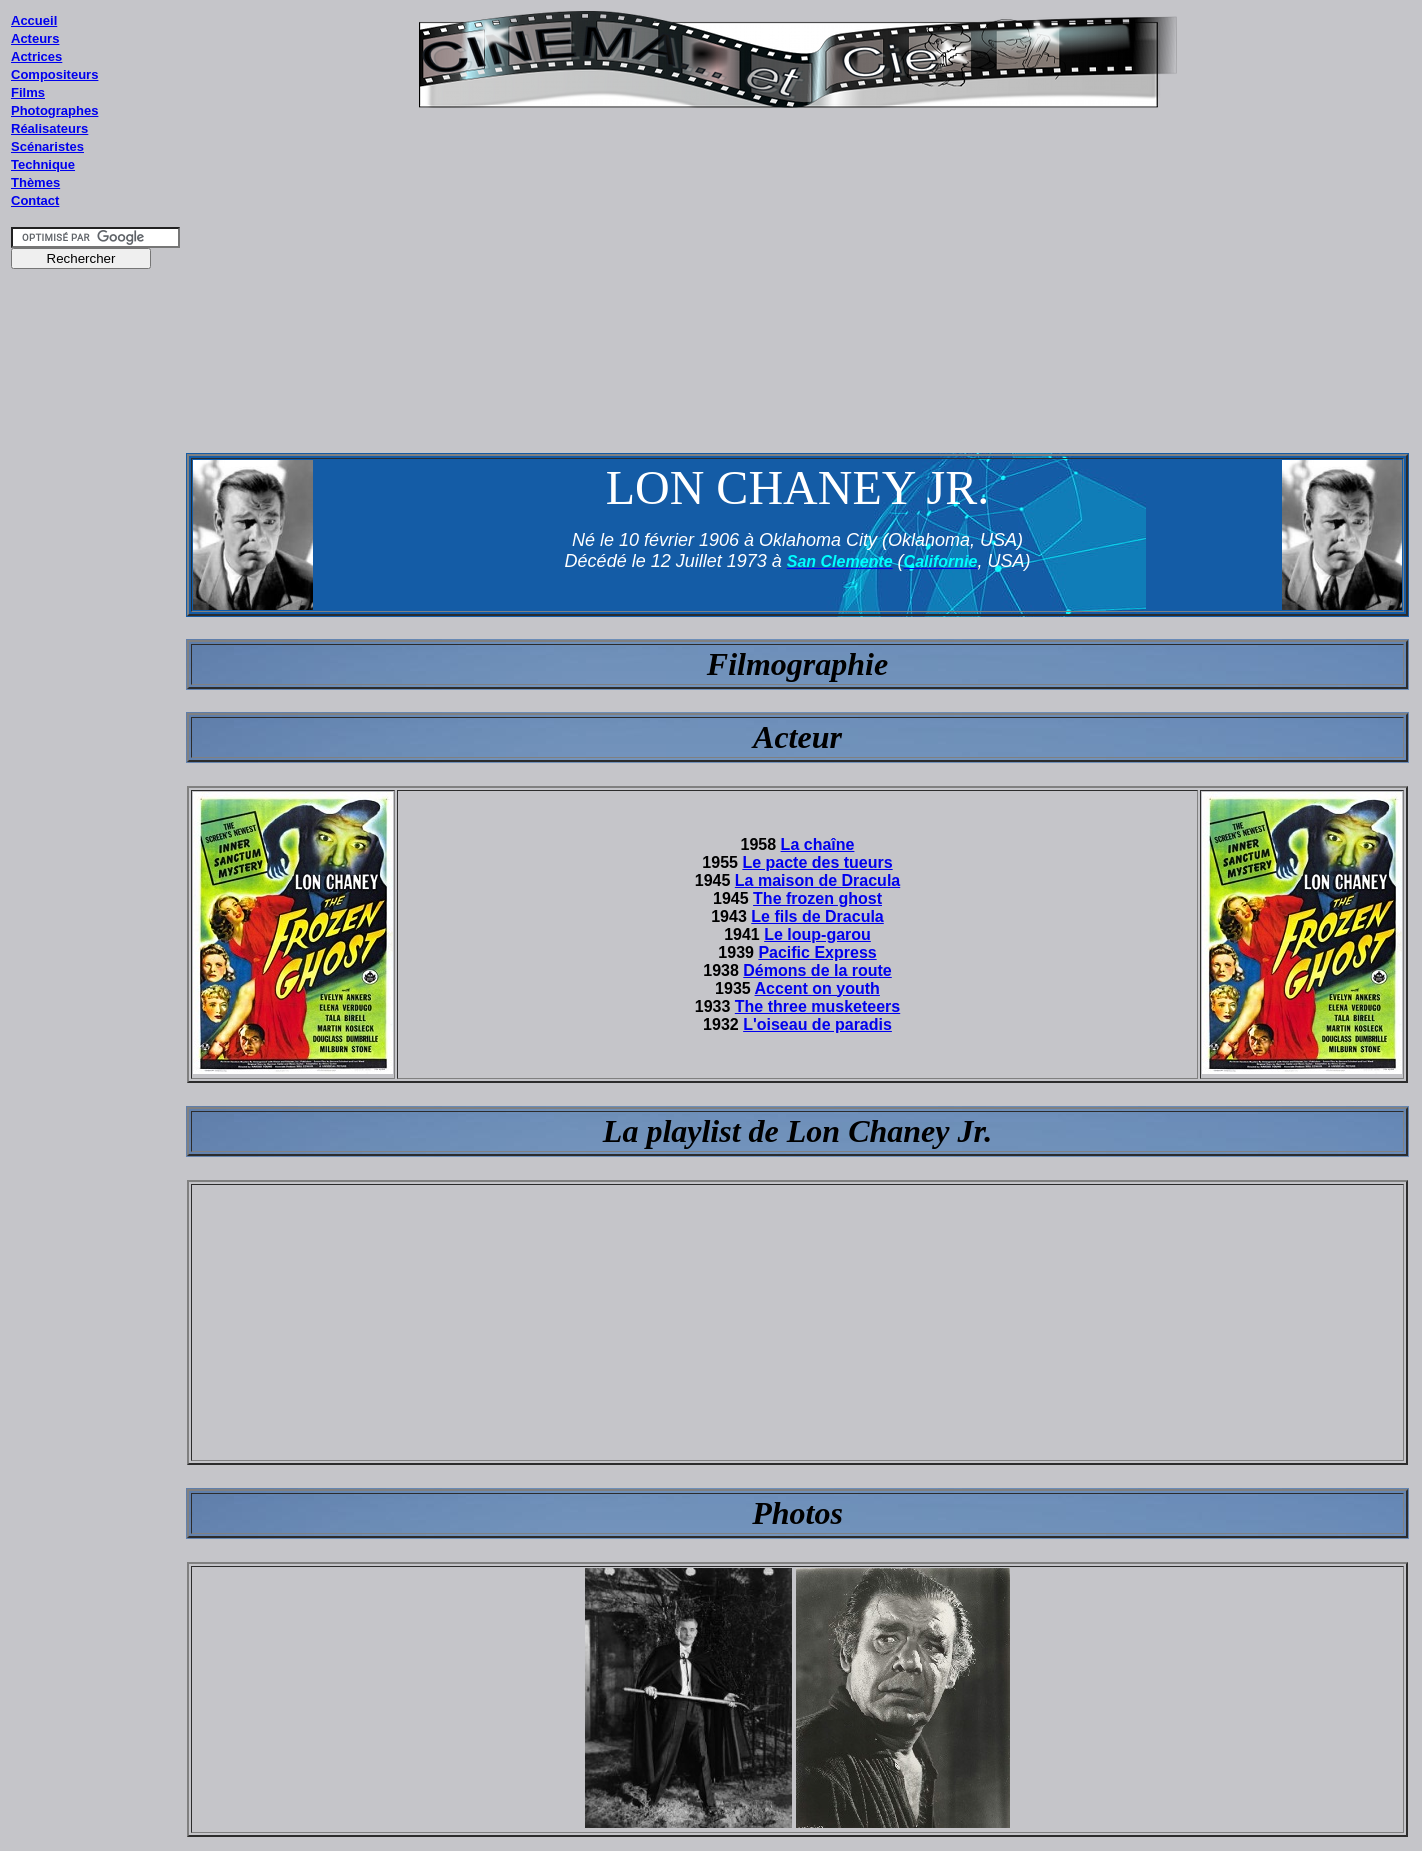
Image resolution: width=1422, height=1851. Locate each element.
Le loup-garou (817, 934)
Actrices (36, 56)
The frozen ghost (817, 898)
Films (28, 92)
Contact (35, 200)
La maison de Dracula (817, 880)
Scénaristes (47, 146)
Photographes (54, 110)
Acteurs (35, 38)
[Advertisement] (96, 659)
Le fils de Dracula (817, 916)
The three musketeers (817, 1006)
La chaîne (818, 844)
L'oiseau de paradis (817, 1024)
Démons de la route (817, 970)
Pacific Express (817, 952)
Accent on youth (817, 988)
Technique (43, 164)
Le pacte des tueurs (817, 862)
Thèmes (35, 182)
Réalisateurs (49, 128)
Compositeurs (54, 74)
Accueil (34, 20)
